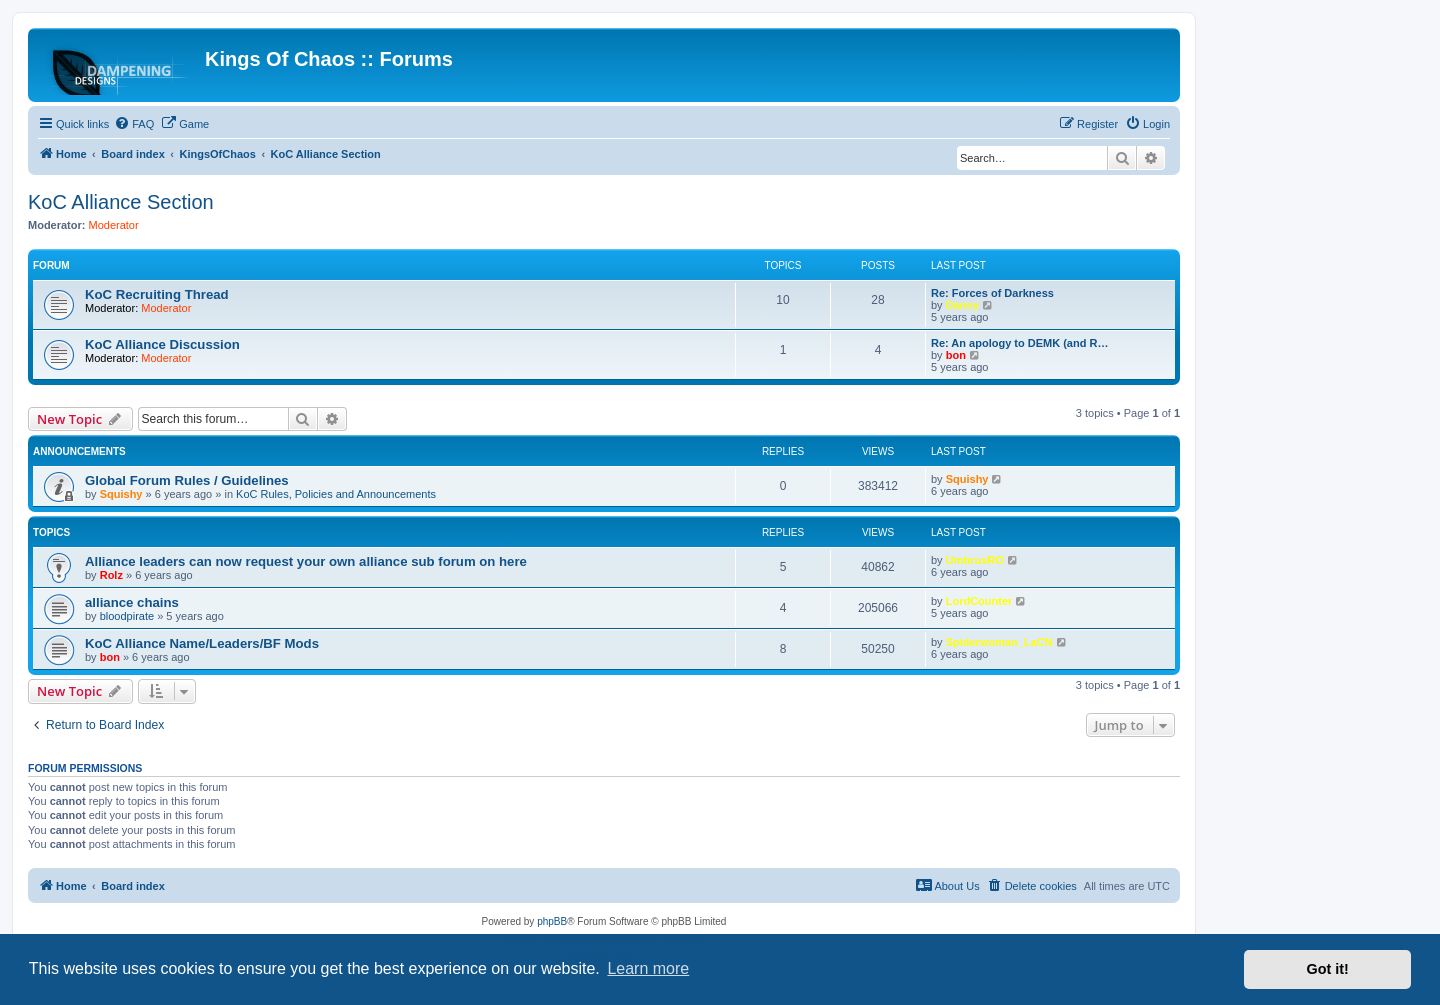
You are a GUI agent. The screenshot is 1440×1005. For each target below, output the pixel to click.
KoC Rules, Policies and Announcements (336, 494)
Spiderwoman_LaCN (999, 642)
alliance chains (132, 602)
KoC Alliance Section (121, 202)
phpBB (552, 921)
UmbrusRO (975, 560)
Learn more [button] (648, 968)
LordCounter (979, 601)
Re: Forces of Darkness (992, 293)
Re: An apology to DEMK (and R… (1019, 343)
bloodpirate (127, 616)
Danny (963, 305)
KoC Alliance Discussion (162, 344)
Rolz (111, 575)
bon (956, 355)
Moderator (114, 225)
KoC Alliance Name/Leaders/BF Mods (202, 643)
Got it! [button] (1328, 969)
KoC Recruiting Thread (157, 294)
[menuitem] (134, 124)
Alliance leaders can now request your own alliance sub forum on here (306, 561)
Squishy (121, 494)
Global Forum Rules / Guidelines (187, 480)
